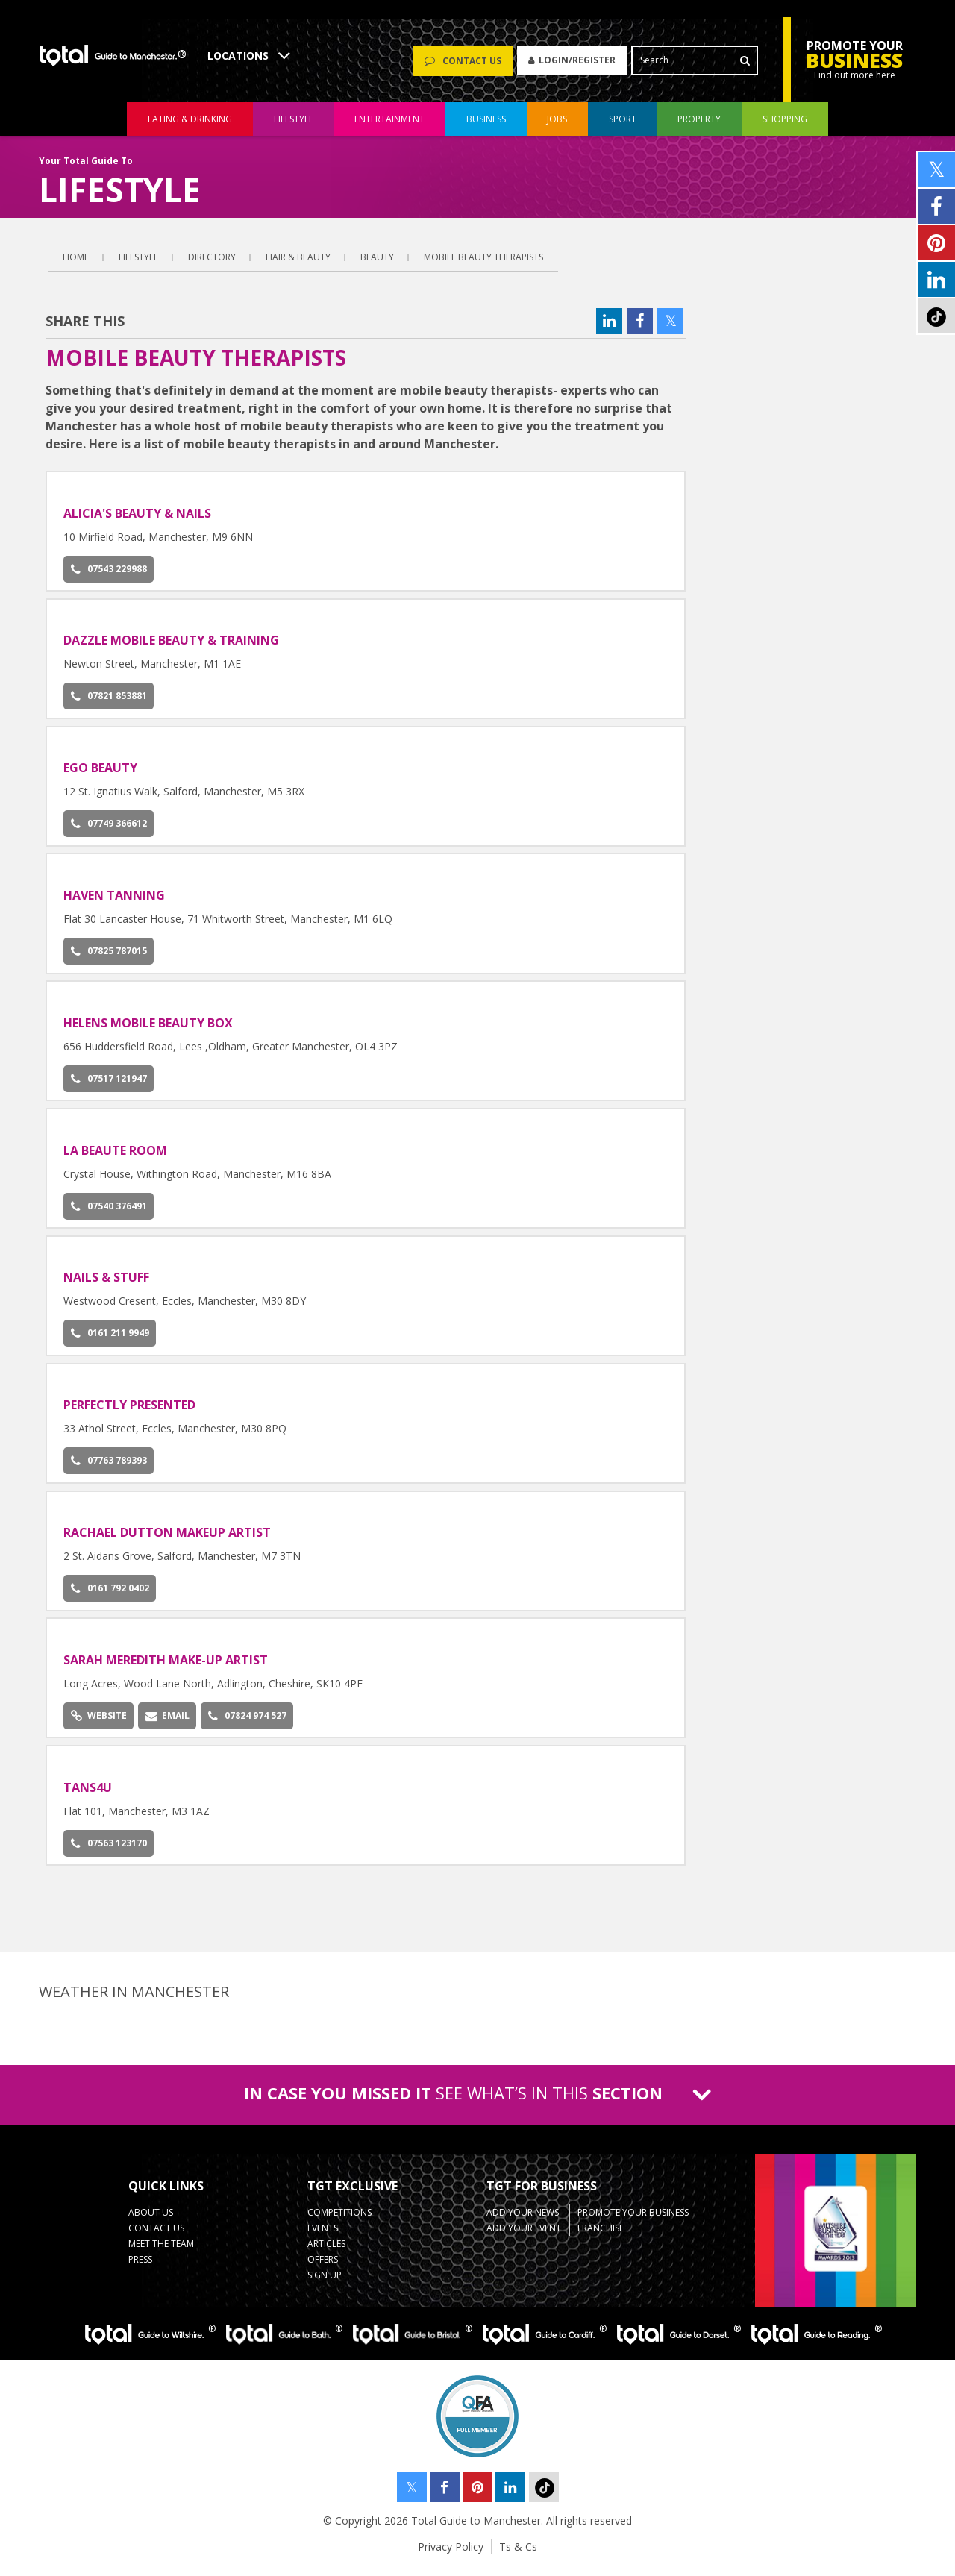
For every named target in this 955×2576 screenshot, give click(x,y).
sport (622, 125)
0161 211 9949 (110, 1339)
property (699, 125)
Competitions (339, 2219)
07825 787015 (109, 957)
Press (140, 2266)
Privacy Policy (450, 2553)
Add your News (522, 2219)
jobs (557, 125)
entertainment (389, 125)
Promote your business (633, 2219)
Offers (322, 2266)
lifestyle (293, 125)
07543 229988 (109, 575)
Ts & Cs (518, 2553)
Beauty (377, 263)
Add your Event (523, 2234)
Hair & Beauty (298, 263)
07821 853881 (109, 702)
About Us (150, 2219)
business (486, 125)
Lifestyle (138, 263)
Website (99, 1722)
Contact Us (156, 2234)
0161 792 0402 (110, 1594)
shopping (785, 125)
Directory (212, 263)
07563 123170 (109, 1849)
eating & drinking (190, 125)
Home (76, 263)
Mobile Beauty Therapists (483, 263)
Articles (326, 2250)
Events (322, 2234)
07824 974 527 (247, 1722)
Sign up (324, 2281)
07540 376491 (109, 1212)
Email (167, 1722)
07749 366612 (109, 830)
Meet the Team (161, 2250)
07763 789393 (109, 1467)
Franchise (600, 2234)
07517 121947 (109, 1085)
